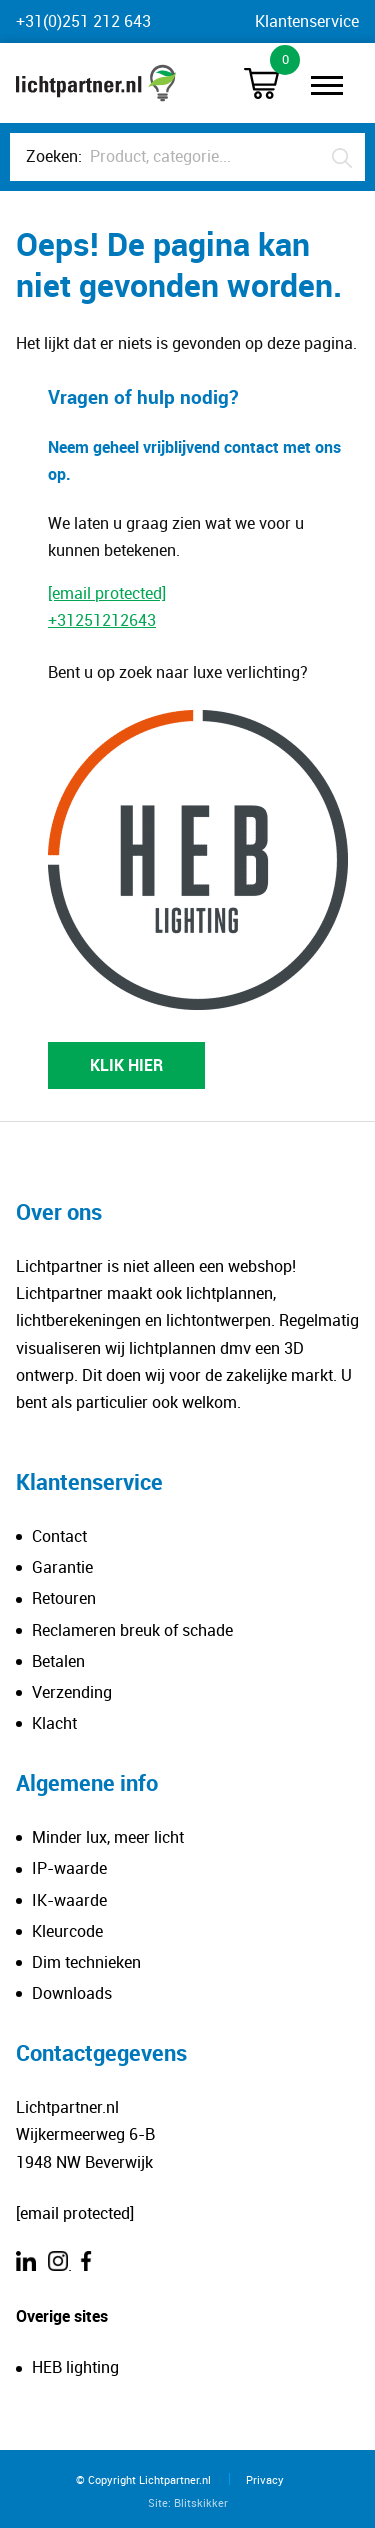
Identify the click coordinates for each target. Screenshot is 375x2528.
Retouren (64, 1598)
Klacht (54, 1723)
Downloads (72, 1993)
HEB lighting (75, 2367)
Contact (59, 1536)
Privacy (265, 2479)
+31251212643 (102, 620)
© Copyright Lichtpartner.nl (143, 2479)
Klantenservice (307, 21)
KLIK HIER (126, 1065)
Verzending (72, 1692)
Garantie (62, 1567)
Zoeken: (54, 156)
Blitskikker (201, 2502)
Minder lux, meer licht (108, 1837)
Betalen (58, 1661)
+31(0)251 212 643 (83, 21)
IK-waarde (69, 1900)
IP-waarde (69, 1868)
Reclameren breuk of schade (132, 1630)
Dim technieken (86, 1962)
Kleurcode (67, 1931)
